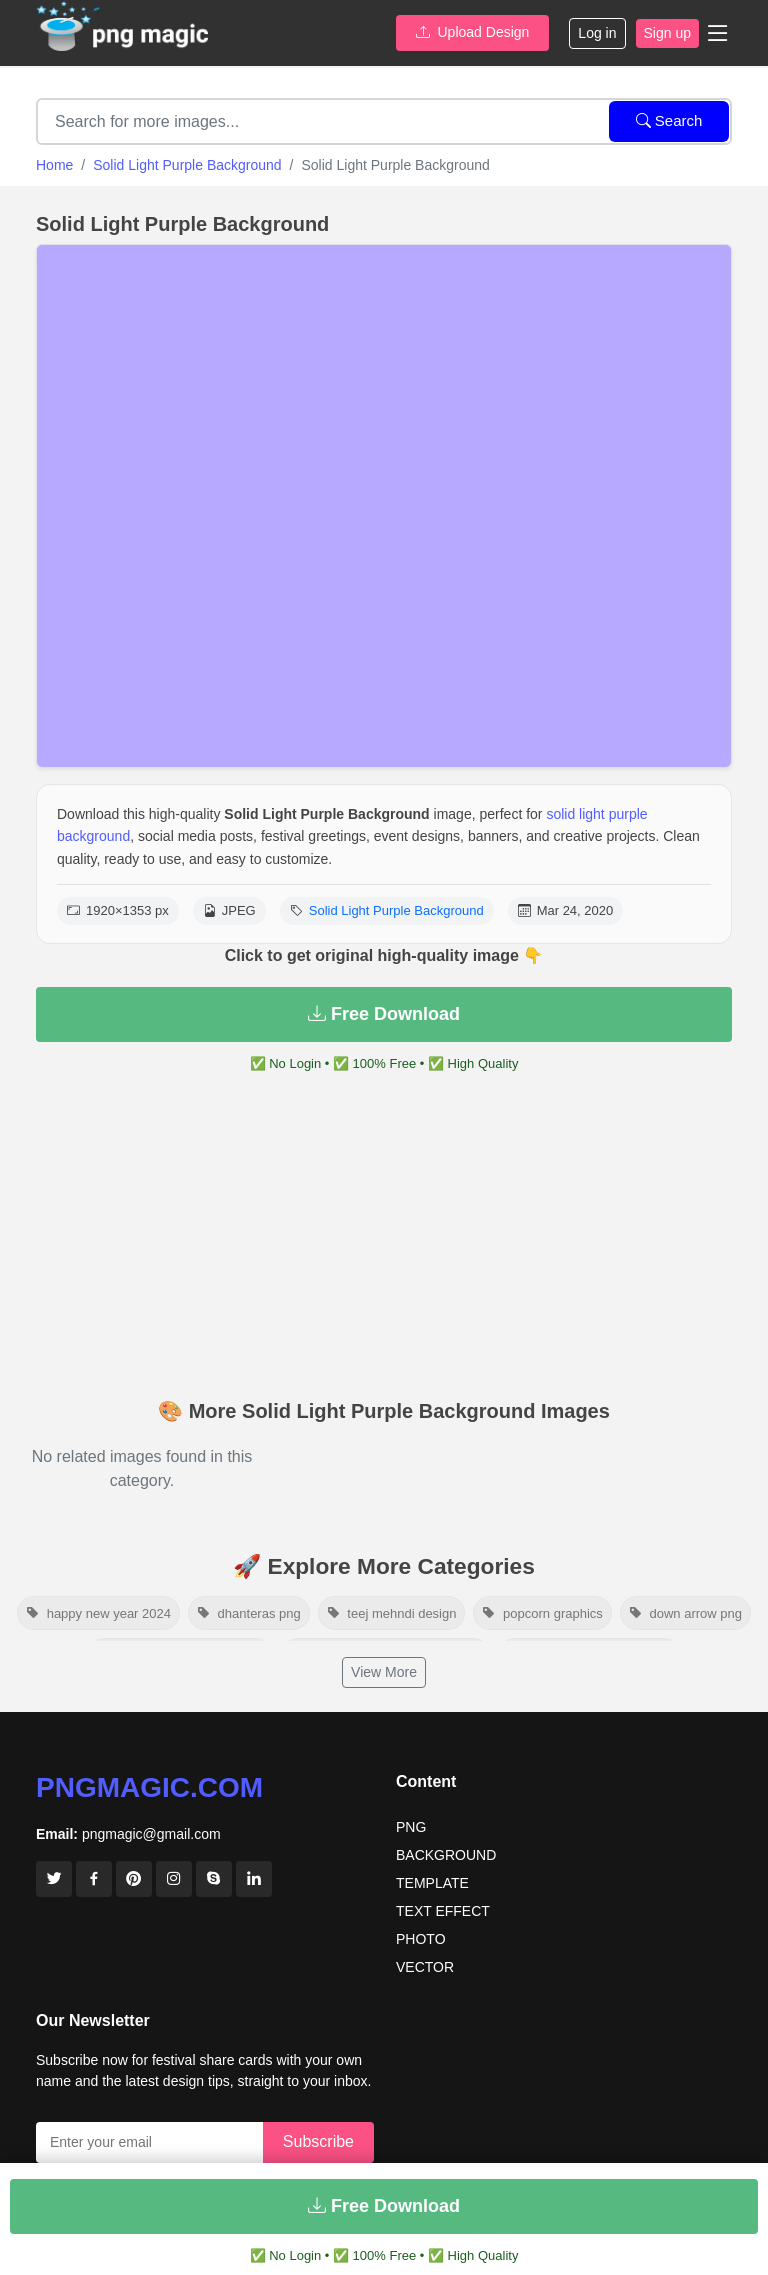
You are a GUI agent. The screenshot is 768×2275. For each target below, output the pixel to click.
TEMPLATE (432, 1883)
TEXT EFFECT (443, 1911)
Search (669, 120)
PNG (411, 1827)
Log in (597, 33)
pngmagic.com (149, 1787)
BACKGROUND (446, 1855)
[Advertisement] (384, 1239)
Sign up (667, 33)
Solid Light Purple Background (187, 165)
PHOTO (421, 1939)
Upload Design (473, 32)
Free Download (384, 1014)
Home (54, 165)
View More (384, 1672)
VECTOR (425, 1967)
